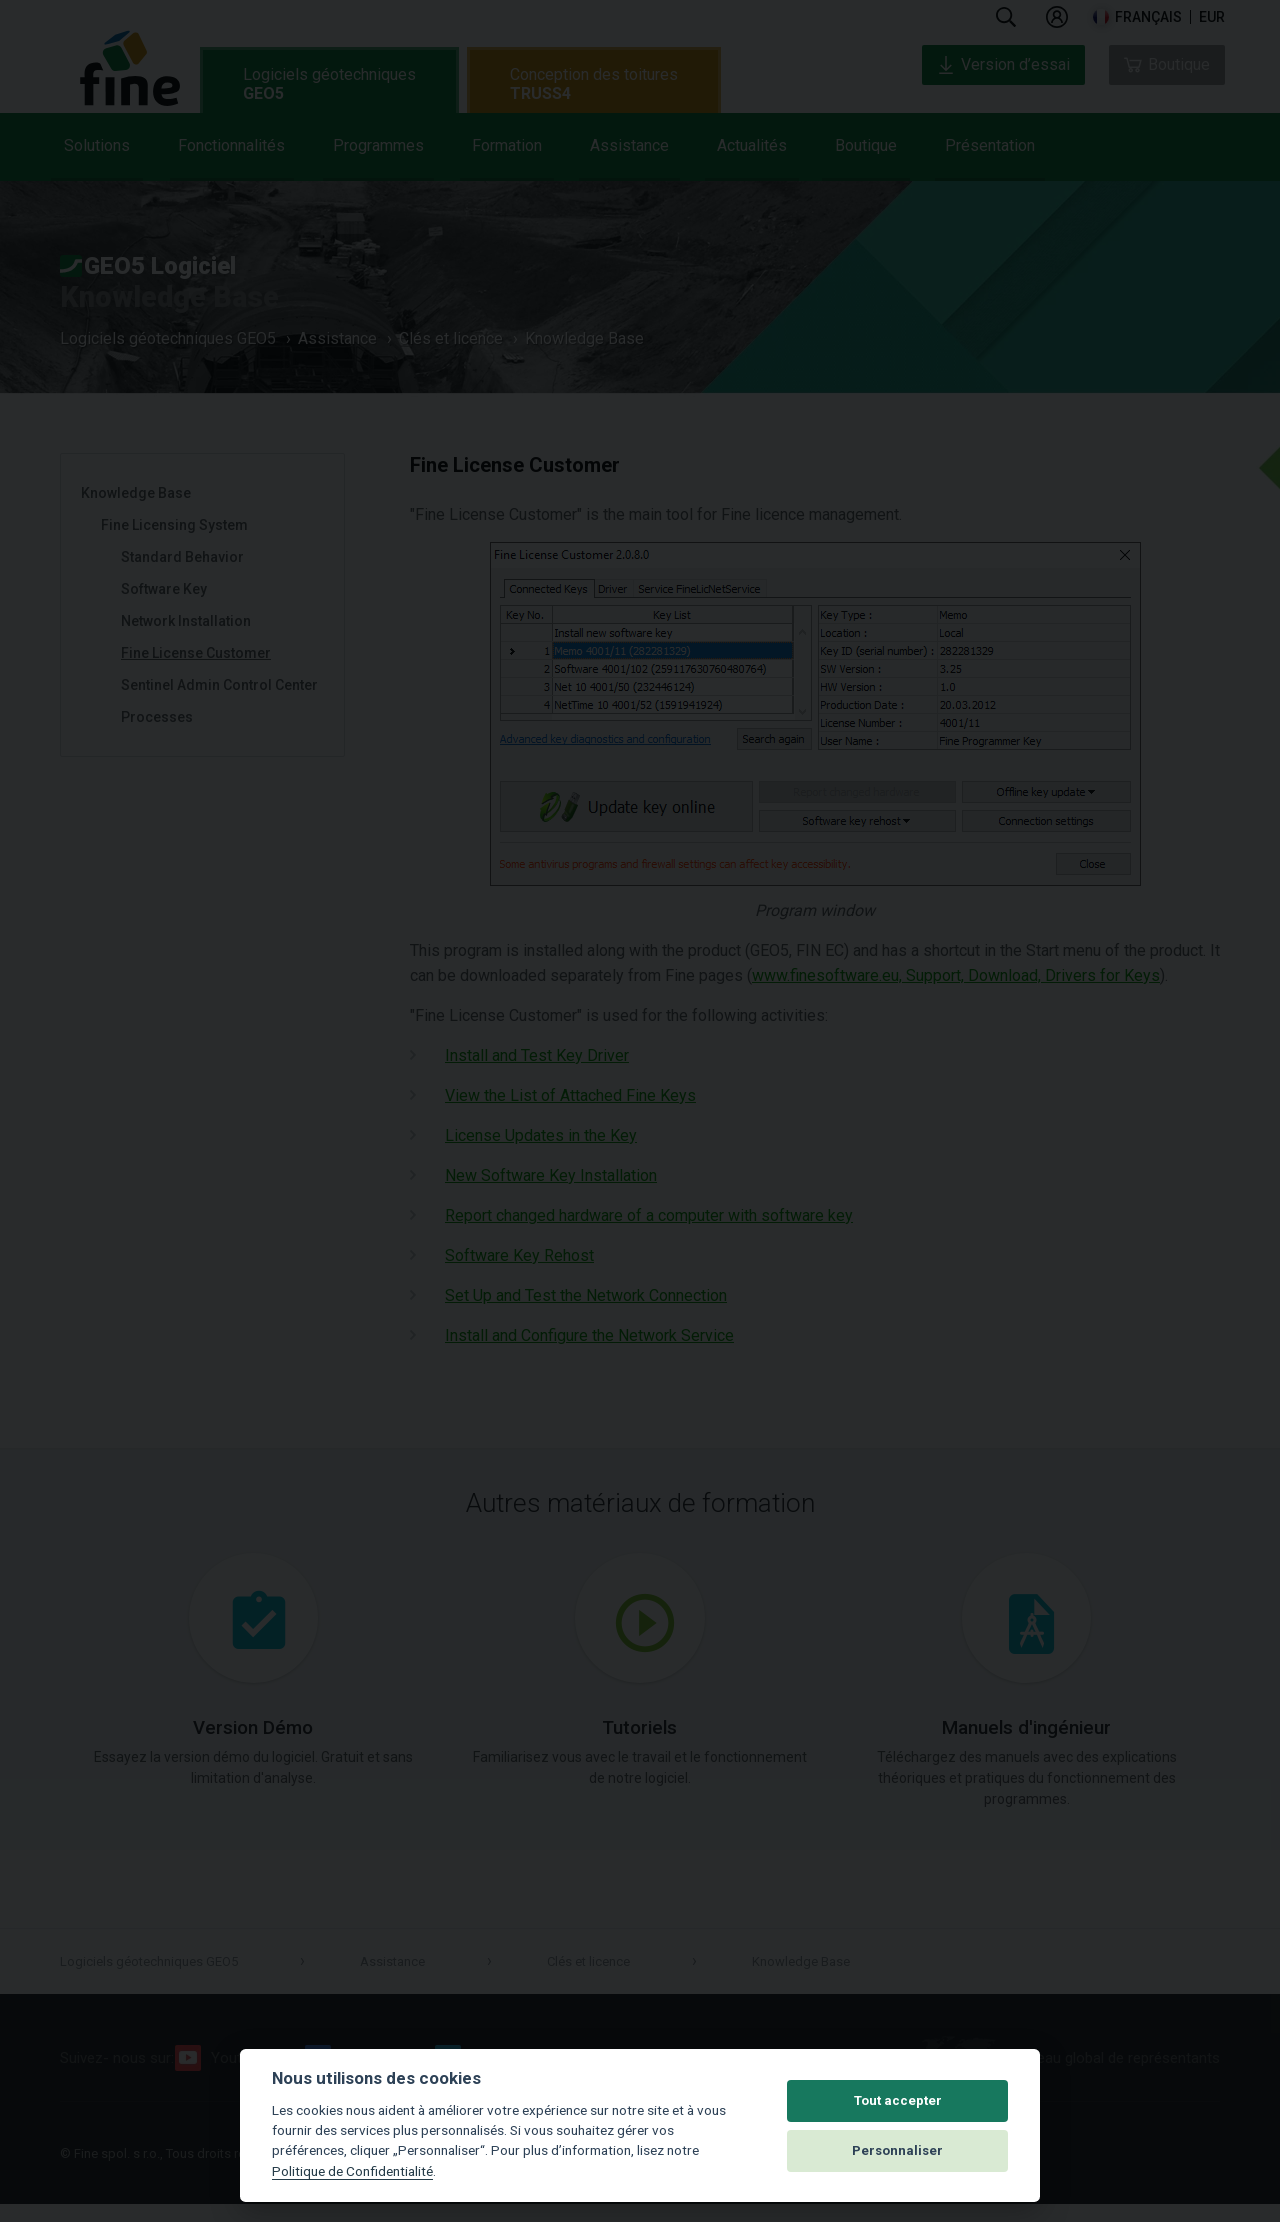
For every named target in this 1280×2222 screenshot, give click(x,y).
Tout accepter (898, 2100)
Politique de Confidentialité (352, 2171)
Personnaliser (897, 2150)
